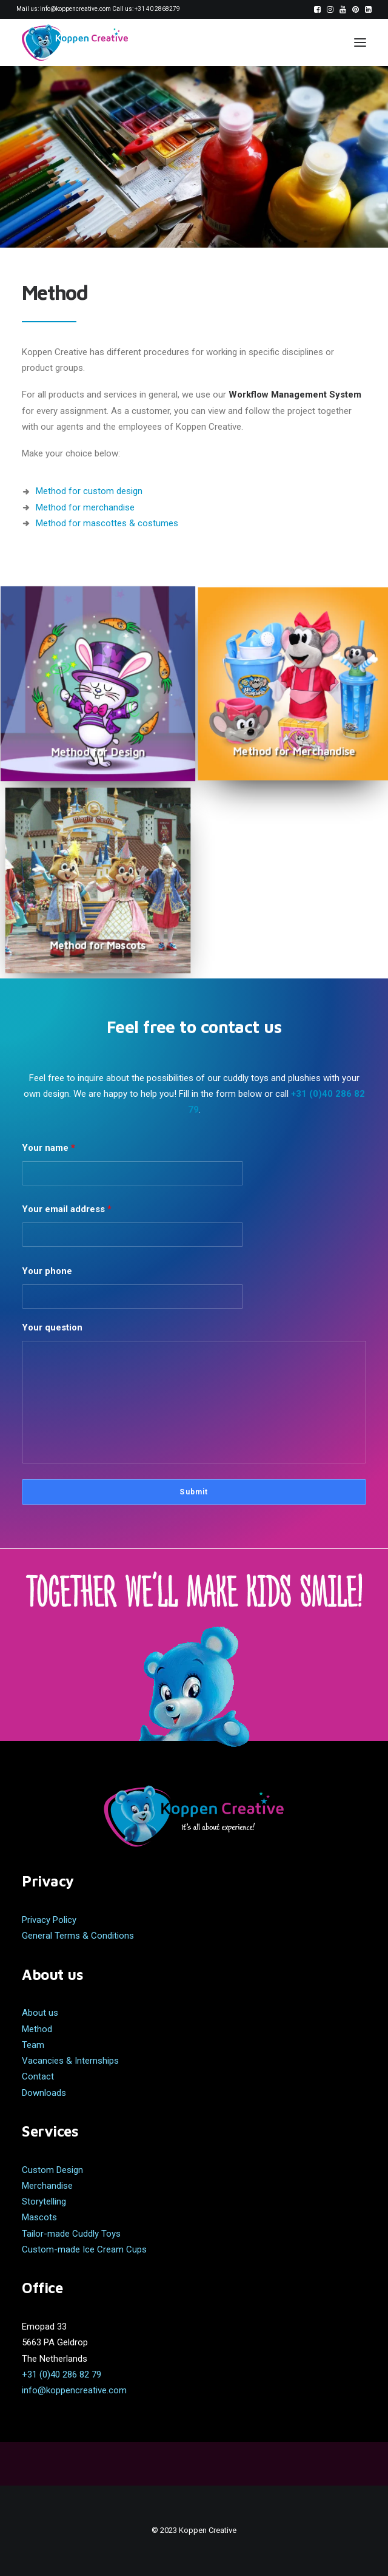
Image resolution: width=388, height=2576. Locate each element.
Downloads (44, 2092)
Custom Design (52, 2169)
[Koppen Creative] (75, 42)
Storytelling (44, 2201)
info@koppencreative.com (75, 8)
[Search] (323, 42)
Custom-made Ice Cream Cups (84, 2249)
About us (40, 2012)
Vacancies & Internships (70, 2060)
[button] (317, 9)
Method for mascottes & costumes (107, 523)
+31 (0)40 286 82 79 (61, 2374)
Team (33, 2044)
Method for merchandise (85, 507)
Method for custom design (89, 491)
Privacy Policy (49, 1919)
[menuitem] (317, 9)
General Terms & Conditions (78, 1935)
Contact (38, 2076)
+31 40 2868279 (157, 8)
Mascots (39, 2217)
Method (37, 2029)
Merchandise (47, 2185)
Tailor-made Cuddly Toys (71, 2233)
